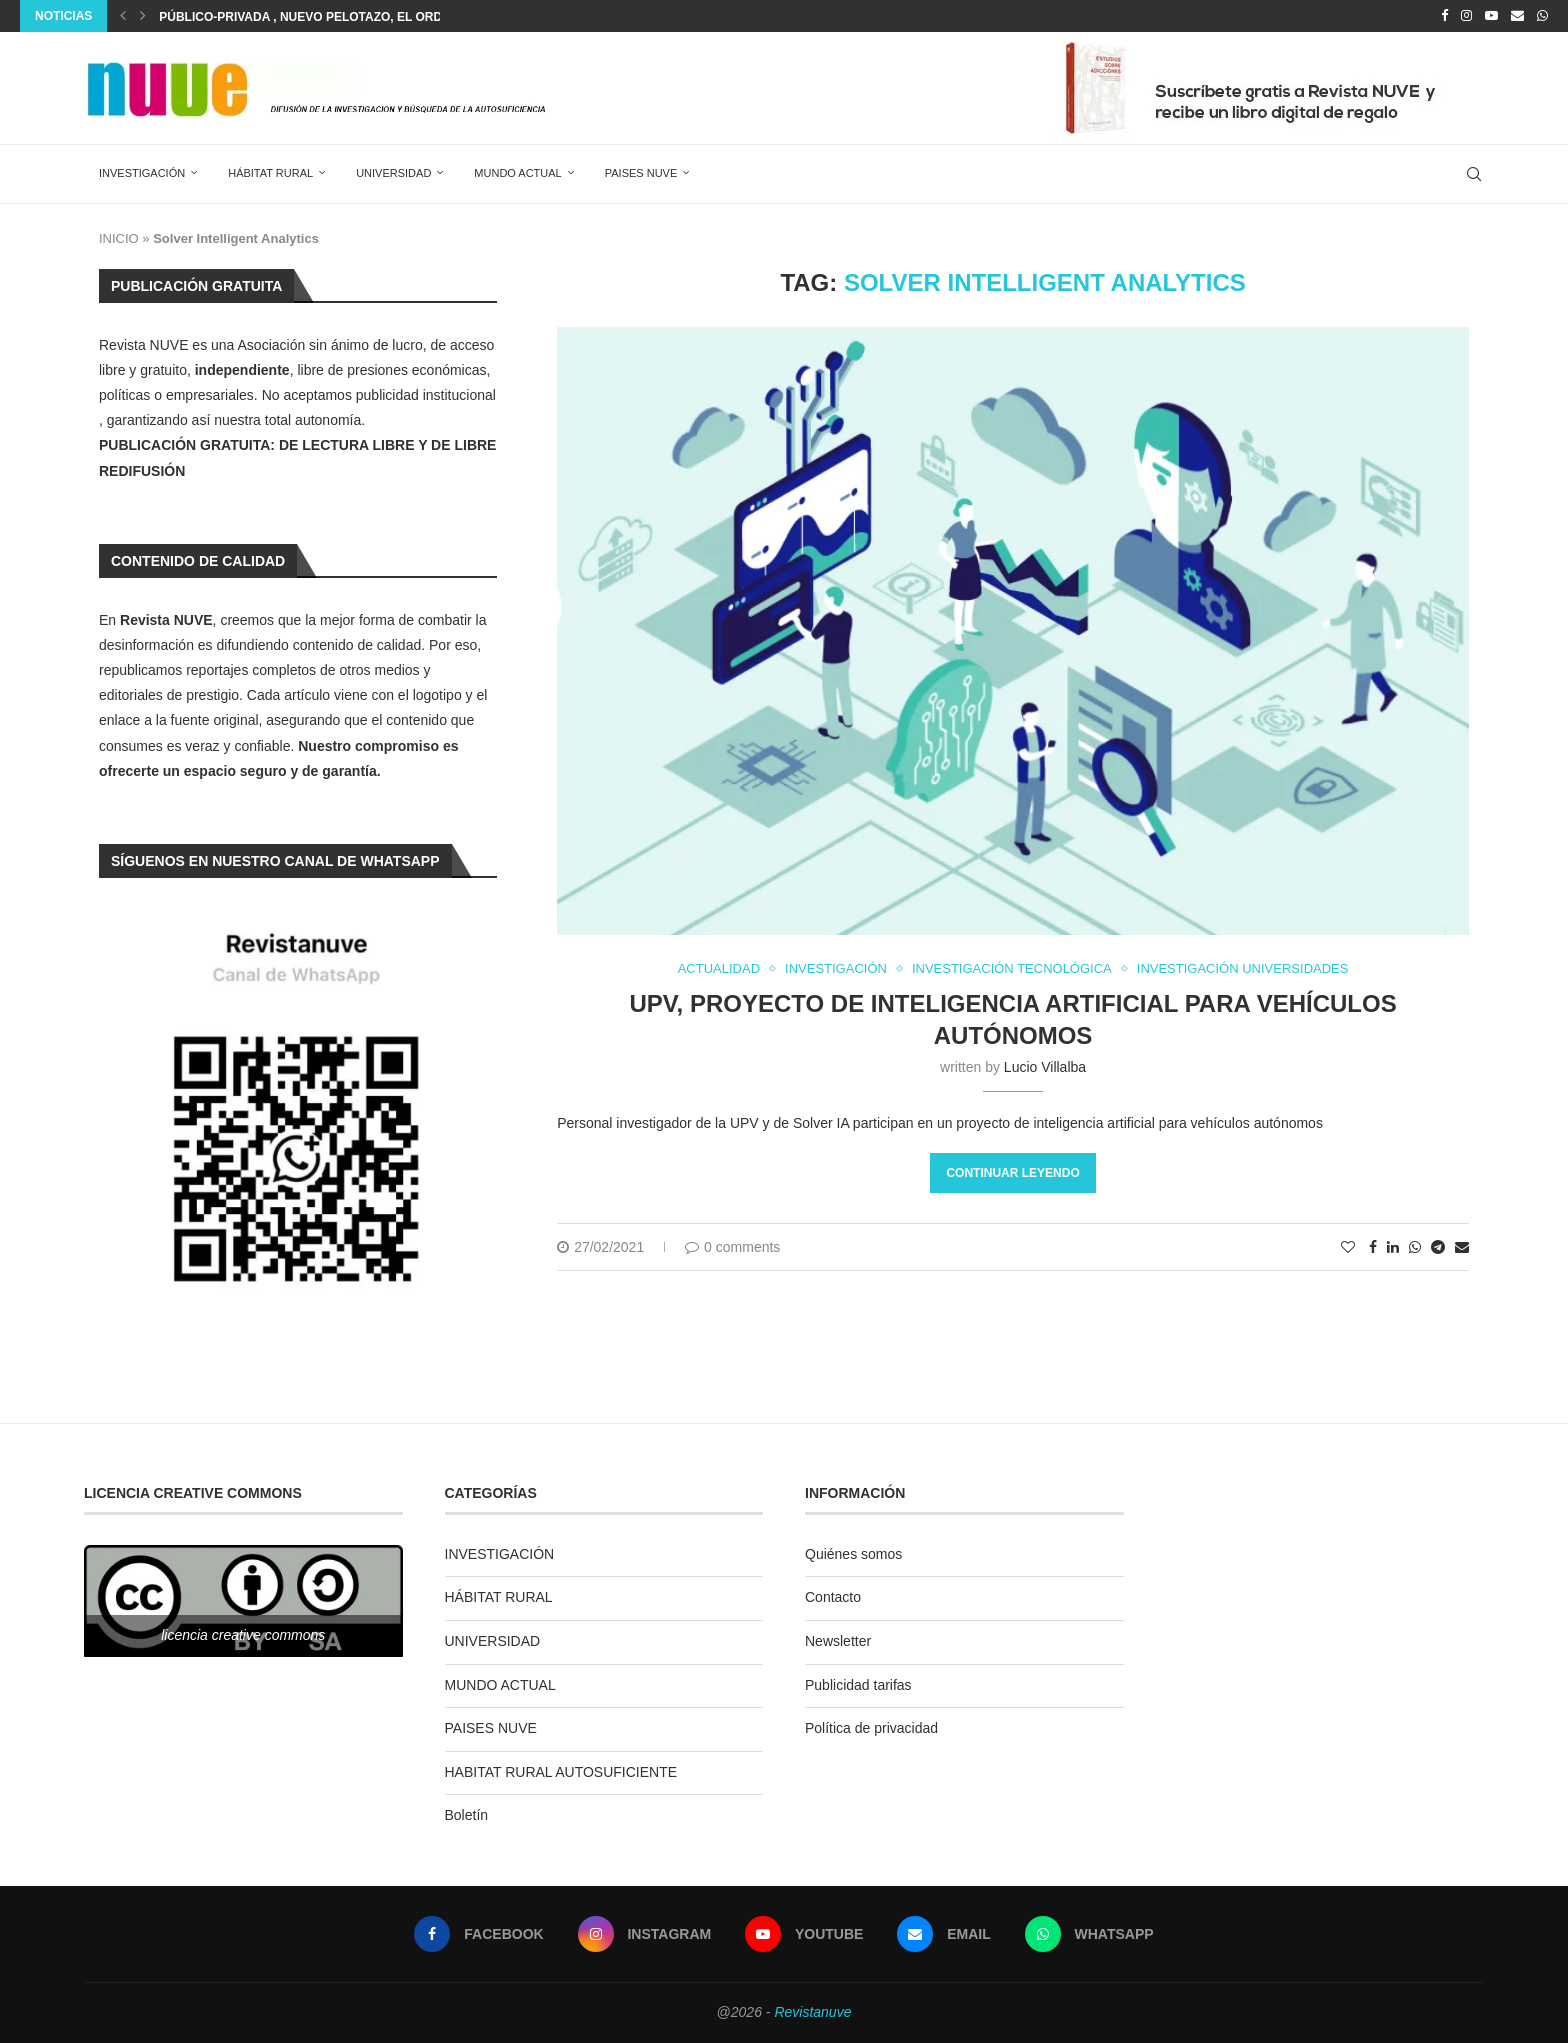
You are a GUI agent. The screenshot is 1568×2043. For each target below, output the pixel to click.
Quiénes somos (853, 1554)
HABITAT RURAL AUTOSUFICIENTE (561, 1772)
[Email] (1517, 16)
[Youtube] (1491, 16)
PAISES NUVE (641, 173)
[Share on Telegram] (1438, 1247)
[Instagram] (1466, 16)
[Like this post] (1348, 1247)
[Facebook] (1444, 16)
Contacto (833, 1597)
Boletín (467, 1815)
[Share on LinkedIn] (1393, 1247)
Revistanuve (812, 2012)
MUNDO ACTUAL (517, 173)
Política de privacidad (871, 1728)
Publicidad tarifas (858, 1685)
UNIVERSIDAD (393, 173)
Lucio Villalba (1045, 1067)
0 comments (732, 1247)
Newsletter (838, 1641)
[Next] (143, 16)
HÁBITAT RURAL (270, 173)
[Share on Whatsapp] (1415, 1247)
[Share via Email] (1462, 1247)
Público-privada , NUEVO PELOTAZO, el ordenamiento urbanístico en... (394, 17)
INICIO (119, 238)
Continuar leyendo (1012, 1173)
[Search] (1474, 174)
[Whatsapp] (1542, 16)
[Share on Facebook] (1373, 1247)
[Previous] (123, 16)
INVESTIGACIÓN (142, 173)
